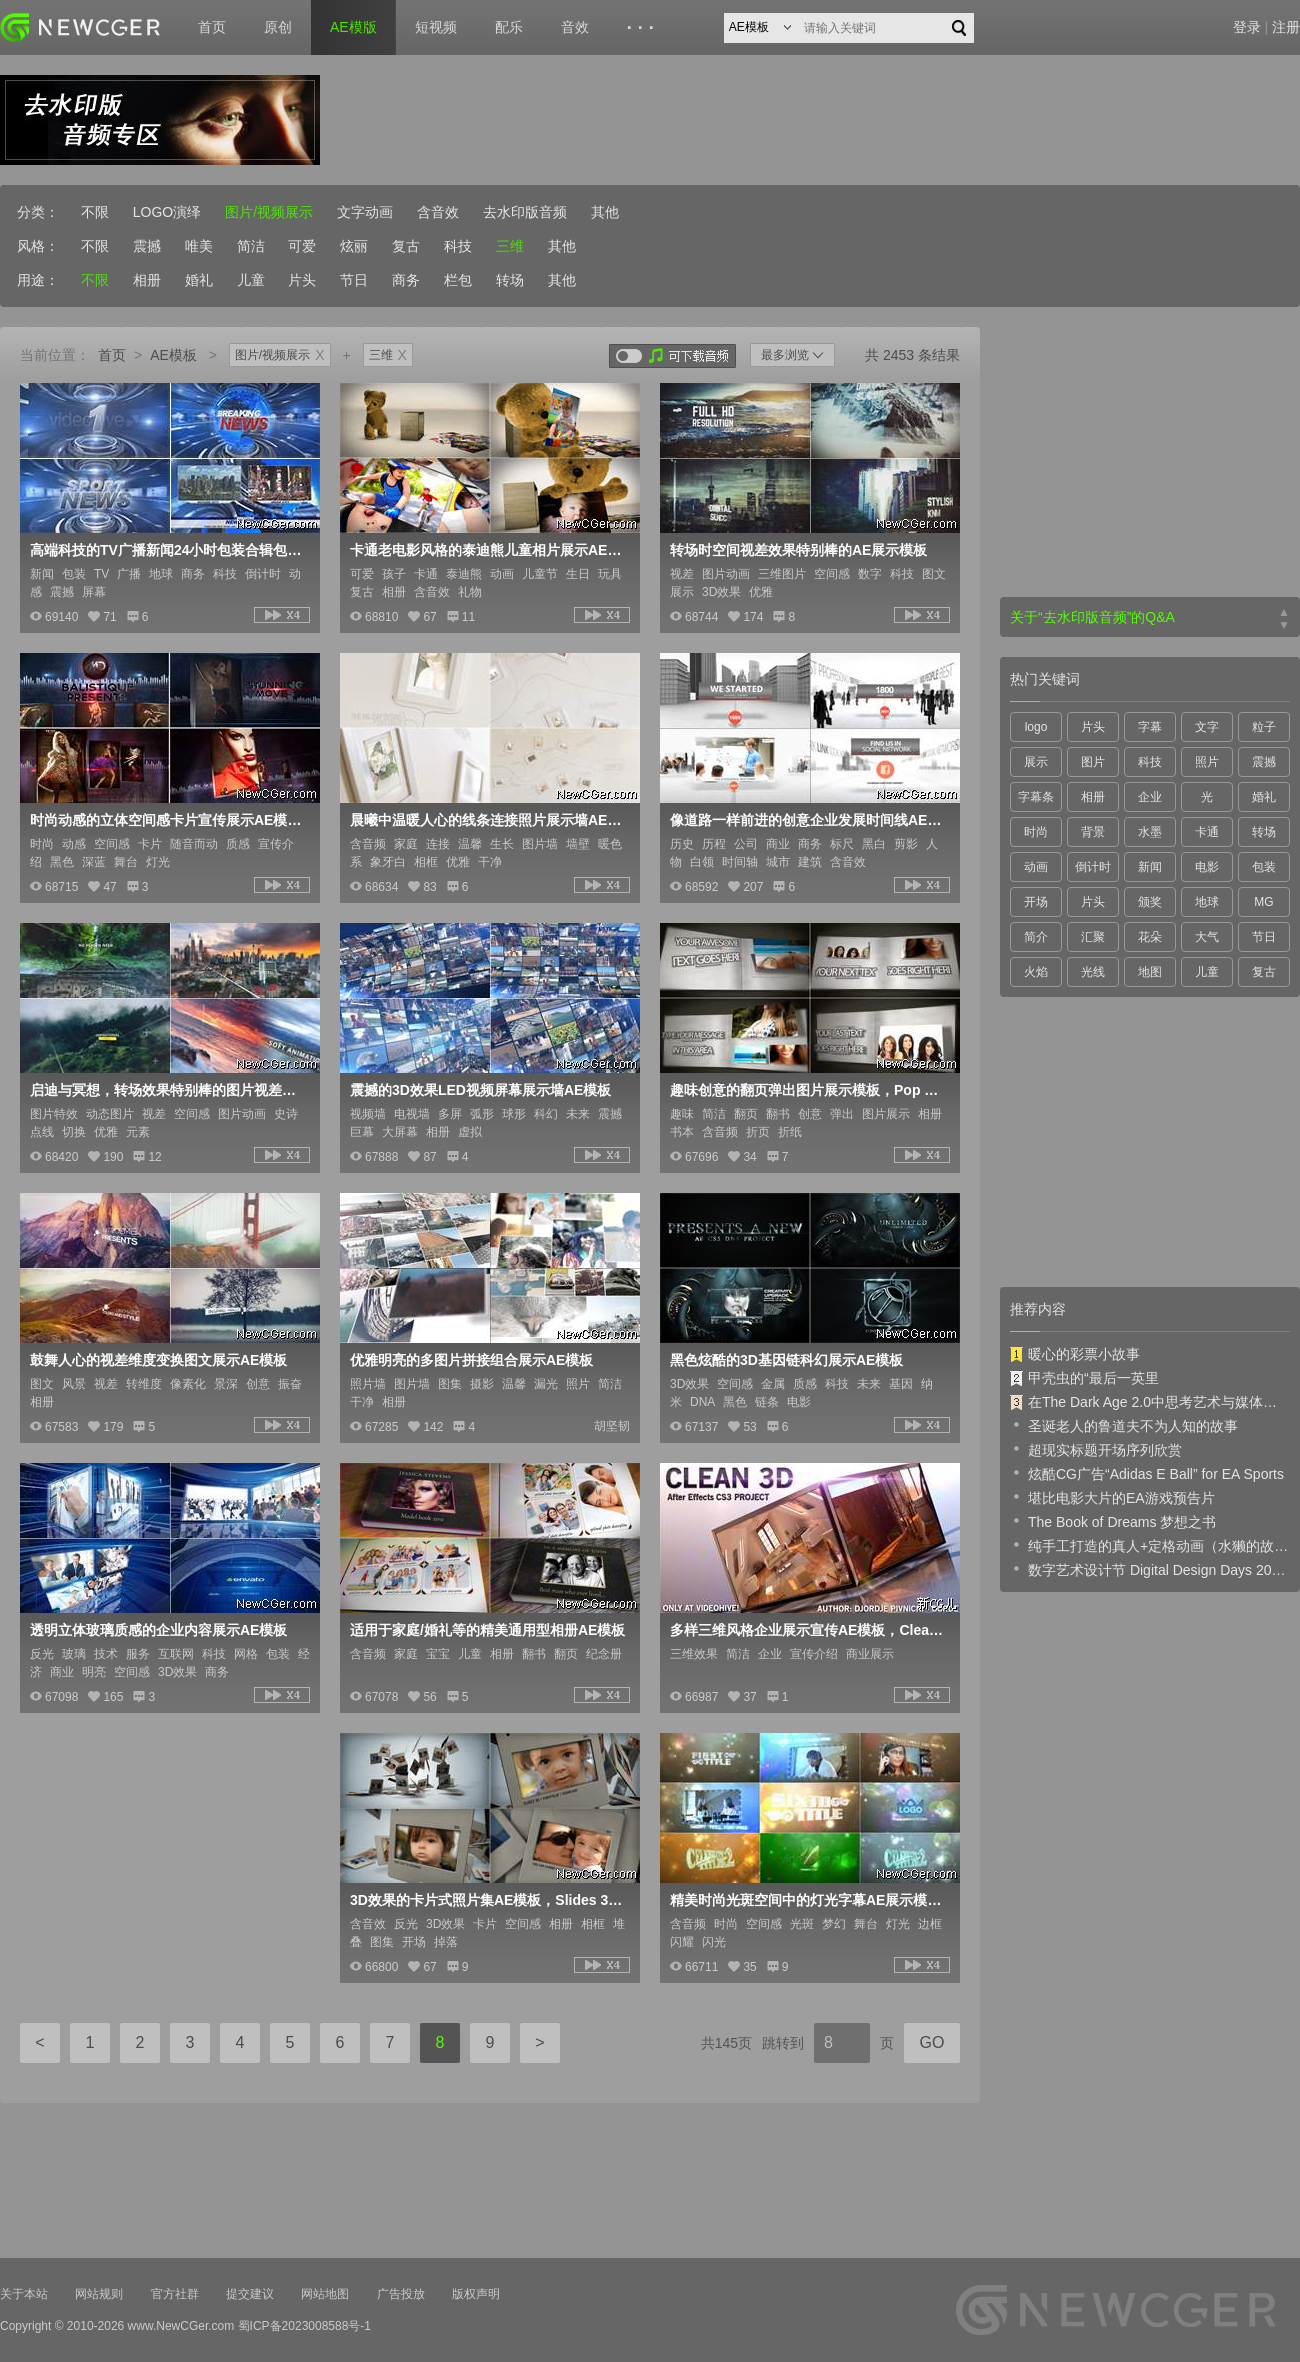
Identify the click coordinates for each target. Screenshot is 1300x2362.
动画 (1036, 867)
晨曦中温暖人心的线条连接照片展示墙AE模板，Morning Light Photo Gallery (488, 820)
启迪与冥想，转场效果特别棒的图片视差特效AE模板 (168, 1090)
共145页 (726, 2043)
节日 (354, 280)
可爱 (302, 246)
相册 (147, 280)
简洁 (251, 246)
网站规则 (99, 2294)
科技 (458, 246)
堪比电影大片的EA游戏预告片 (1112, 1497)
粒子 (1264, 727)
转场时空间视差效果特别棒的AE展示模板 (798, 550)
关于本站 (24, 2294)
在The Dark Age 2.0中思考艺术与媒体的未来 (1150, 1402)
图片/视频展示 (269, 212)
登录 (1247, 27)
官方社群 (175, 2294)
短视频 (436, 27)
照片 (1207, 762)
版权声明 (476, 2294)
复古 (406, 246)
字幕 (1150, 727)
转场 (510, 280)
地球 (1207, 902)
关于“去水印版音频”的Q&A (1092, 617)
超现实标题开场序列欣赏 (1096, 1449)
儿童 (251, 280)
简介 (1036, 937)
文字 (1207, 727)
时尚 (1036, 832)
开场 (1036, 902)
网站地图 (325, 2294)
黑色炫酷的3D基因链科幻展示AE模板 (786, 1360)
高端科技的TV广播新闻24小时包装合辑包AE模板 (168, 550)
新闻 (1150, 867)
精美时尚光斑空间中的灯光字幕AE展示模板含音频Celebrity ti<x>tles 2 (808, 1900)
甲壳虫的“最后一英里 (1084, 1378)
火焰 (1036, 972)
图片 (1093, 762)
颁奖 (1150, 902)
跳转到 (783, 2043)
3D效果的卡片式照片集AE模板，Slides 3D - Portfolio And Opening (488, 1900)
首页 (212, 27)
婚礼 (199, 280)
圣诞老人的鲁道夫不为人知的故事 (1124, 1425)
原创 (278, 27)
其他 (605, 212)
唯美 (199, 246)
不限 (95, 212)
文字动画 (365, 212)
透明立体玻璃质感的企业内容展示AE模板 (158, 1630)
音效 (575, 27)
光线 (1093, 972)
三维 (510, 246)
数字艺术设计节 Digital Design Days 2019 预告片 (1150, 1569)
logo (1036, 727)
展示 (1036, 762)
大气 (1207, 937)
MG (1263, 902)
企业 (1150, 797)
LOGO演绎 (167, 212)
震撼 (147, 246)
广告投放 (401, 2294)
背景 (1093, 832)
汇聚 (1093, 937)
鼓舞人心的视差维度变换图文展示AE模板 (158, 1360)
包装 (1264, 867)
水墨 (1150, 832)
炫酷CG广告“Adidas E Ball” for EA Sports (1147, 1473)
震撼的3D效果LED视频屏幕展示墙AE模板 (480, 1090)
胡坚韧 (612, 1426)
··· (643, 28)
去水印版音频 (525, 212)
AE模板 (173, 355)
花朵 (1150, 937)
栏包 (458, 280)
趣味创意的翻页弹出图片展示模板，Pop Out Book (808, 1090)
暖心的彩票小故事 (1075, 1354)
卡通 (1207, 832)
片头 (302, 280)
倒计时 (1093, 867)
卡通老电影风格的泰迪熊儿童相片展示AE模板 (488, 550)
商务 (406, 280)
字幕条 (1036, 797)
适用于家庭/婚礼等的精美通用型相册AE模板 (487, 1630)
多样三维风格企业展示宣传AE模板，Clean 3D (808, 1630)
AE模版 (353, 27)
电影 (1207, 867)
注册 (1286, 27)
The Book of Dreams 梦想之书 (1113, 1521)
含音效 (438, 212)
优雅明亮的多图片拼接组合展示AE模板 (471, 1360)
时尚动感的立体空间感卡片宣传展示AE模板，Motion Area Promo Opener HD (168, 820)
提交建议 (250, 2294)
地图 (1150, 972)
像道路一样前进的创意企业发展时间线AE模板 (808, 820)
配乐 (509, 27)
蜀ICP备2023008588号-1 (304, 2326)
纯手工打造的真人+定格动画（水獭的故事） (1150, 1545)
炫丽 (354, 246)
